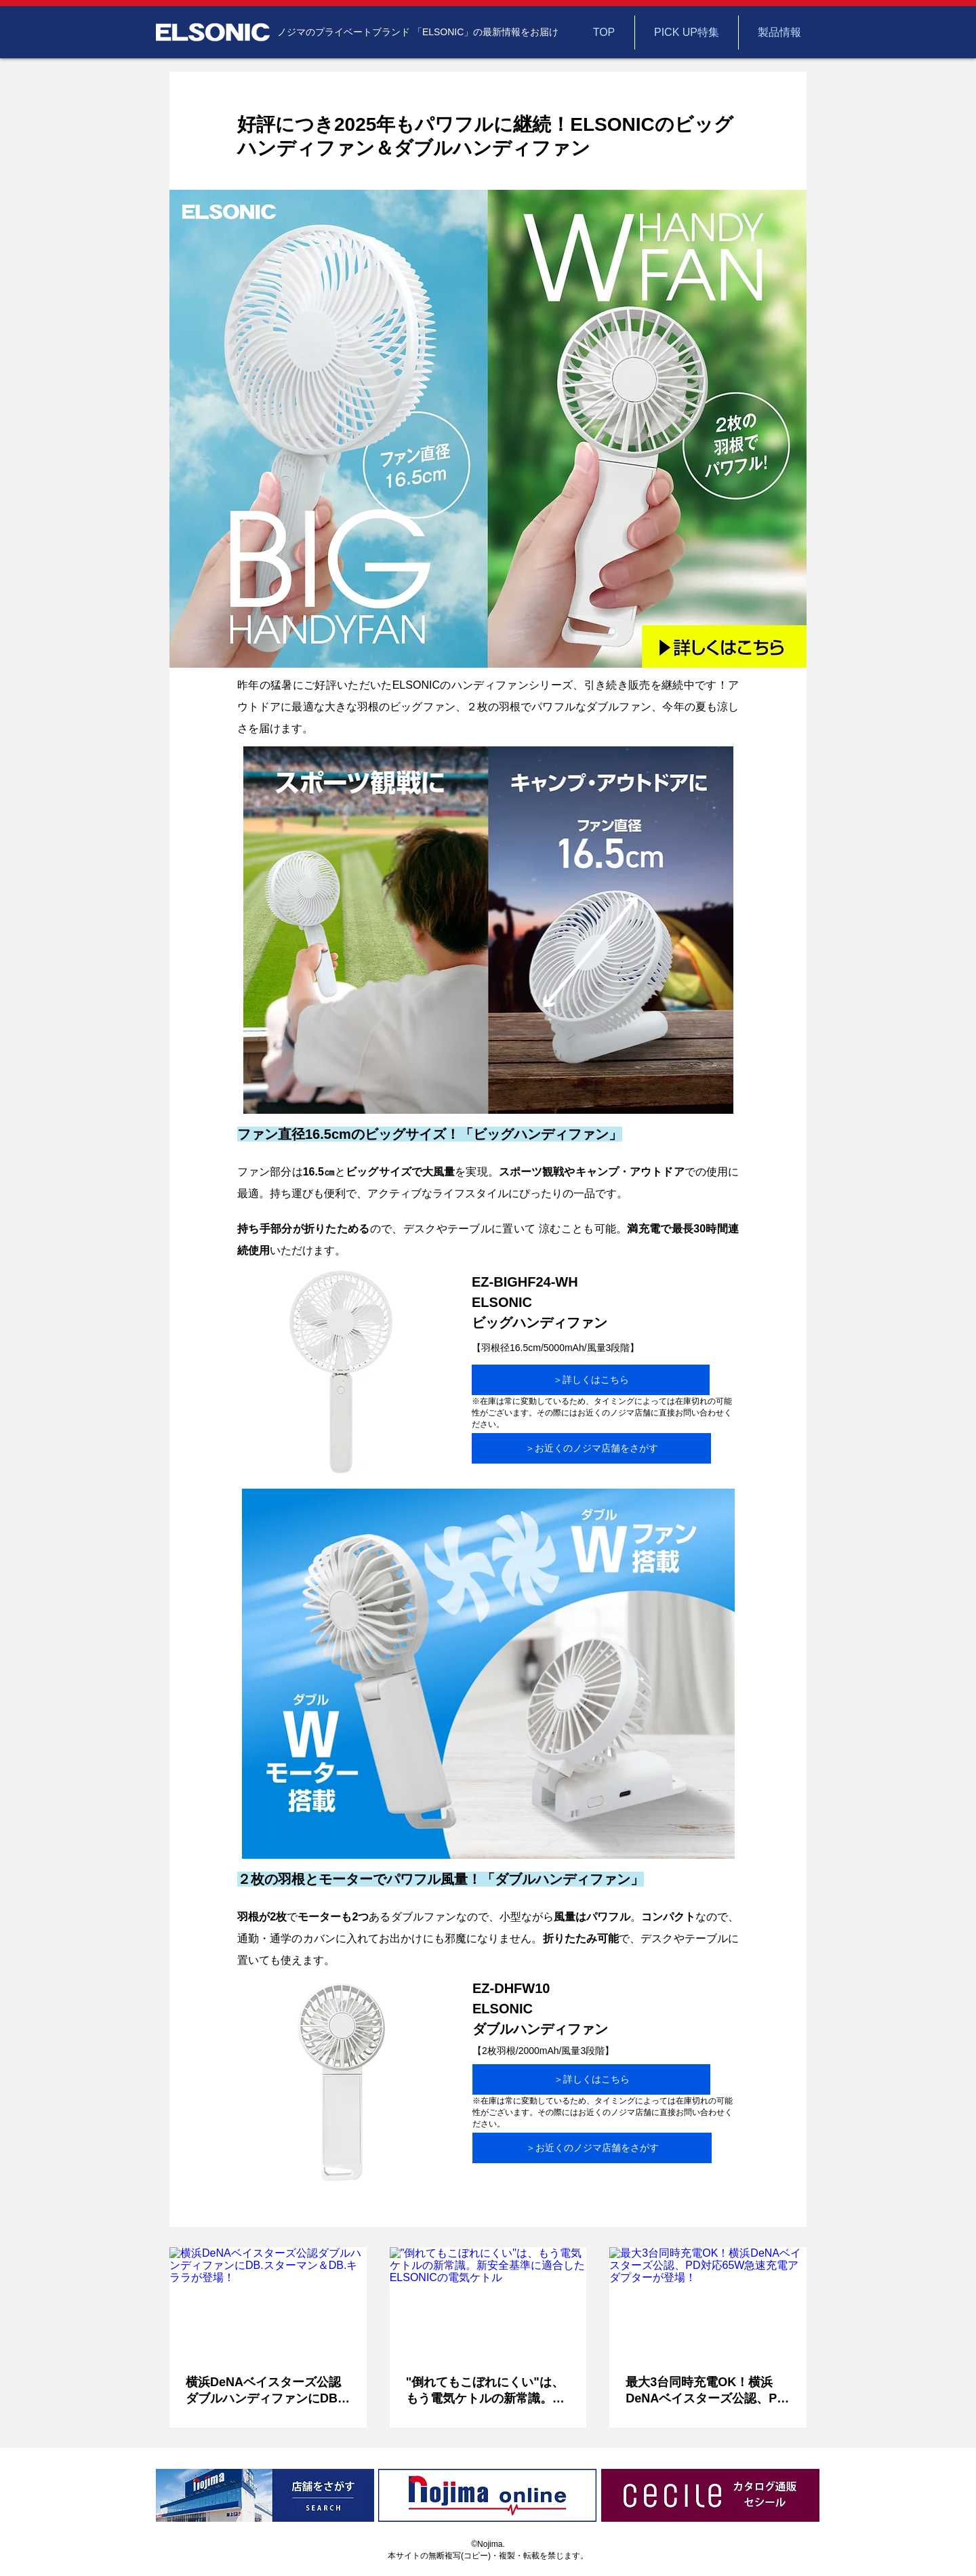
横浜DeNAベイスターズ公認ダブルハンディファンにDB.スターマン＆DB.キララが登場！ (263, 2391)
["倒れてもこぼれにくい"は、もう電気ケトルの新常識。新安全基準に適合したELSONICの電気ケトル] (488, 2302)
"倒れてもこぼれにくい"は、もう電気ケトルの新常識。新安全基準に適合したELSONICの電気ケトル (488, 2391)
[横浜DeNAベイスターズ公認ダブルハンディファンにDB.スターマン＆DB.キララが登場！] (268, 2302)
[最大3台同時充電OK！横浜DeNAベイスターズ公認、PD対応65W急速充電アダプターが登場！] (708, 2302)
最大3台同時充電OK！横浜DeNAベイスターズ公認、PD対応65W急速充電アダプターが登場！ (706, 2391)
